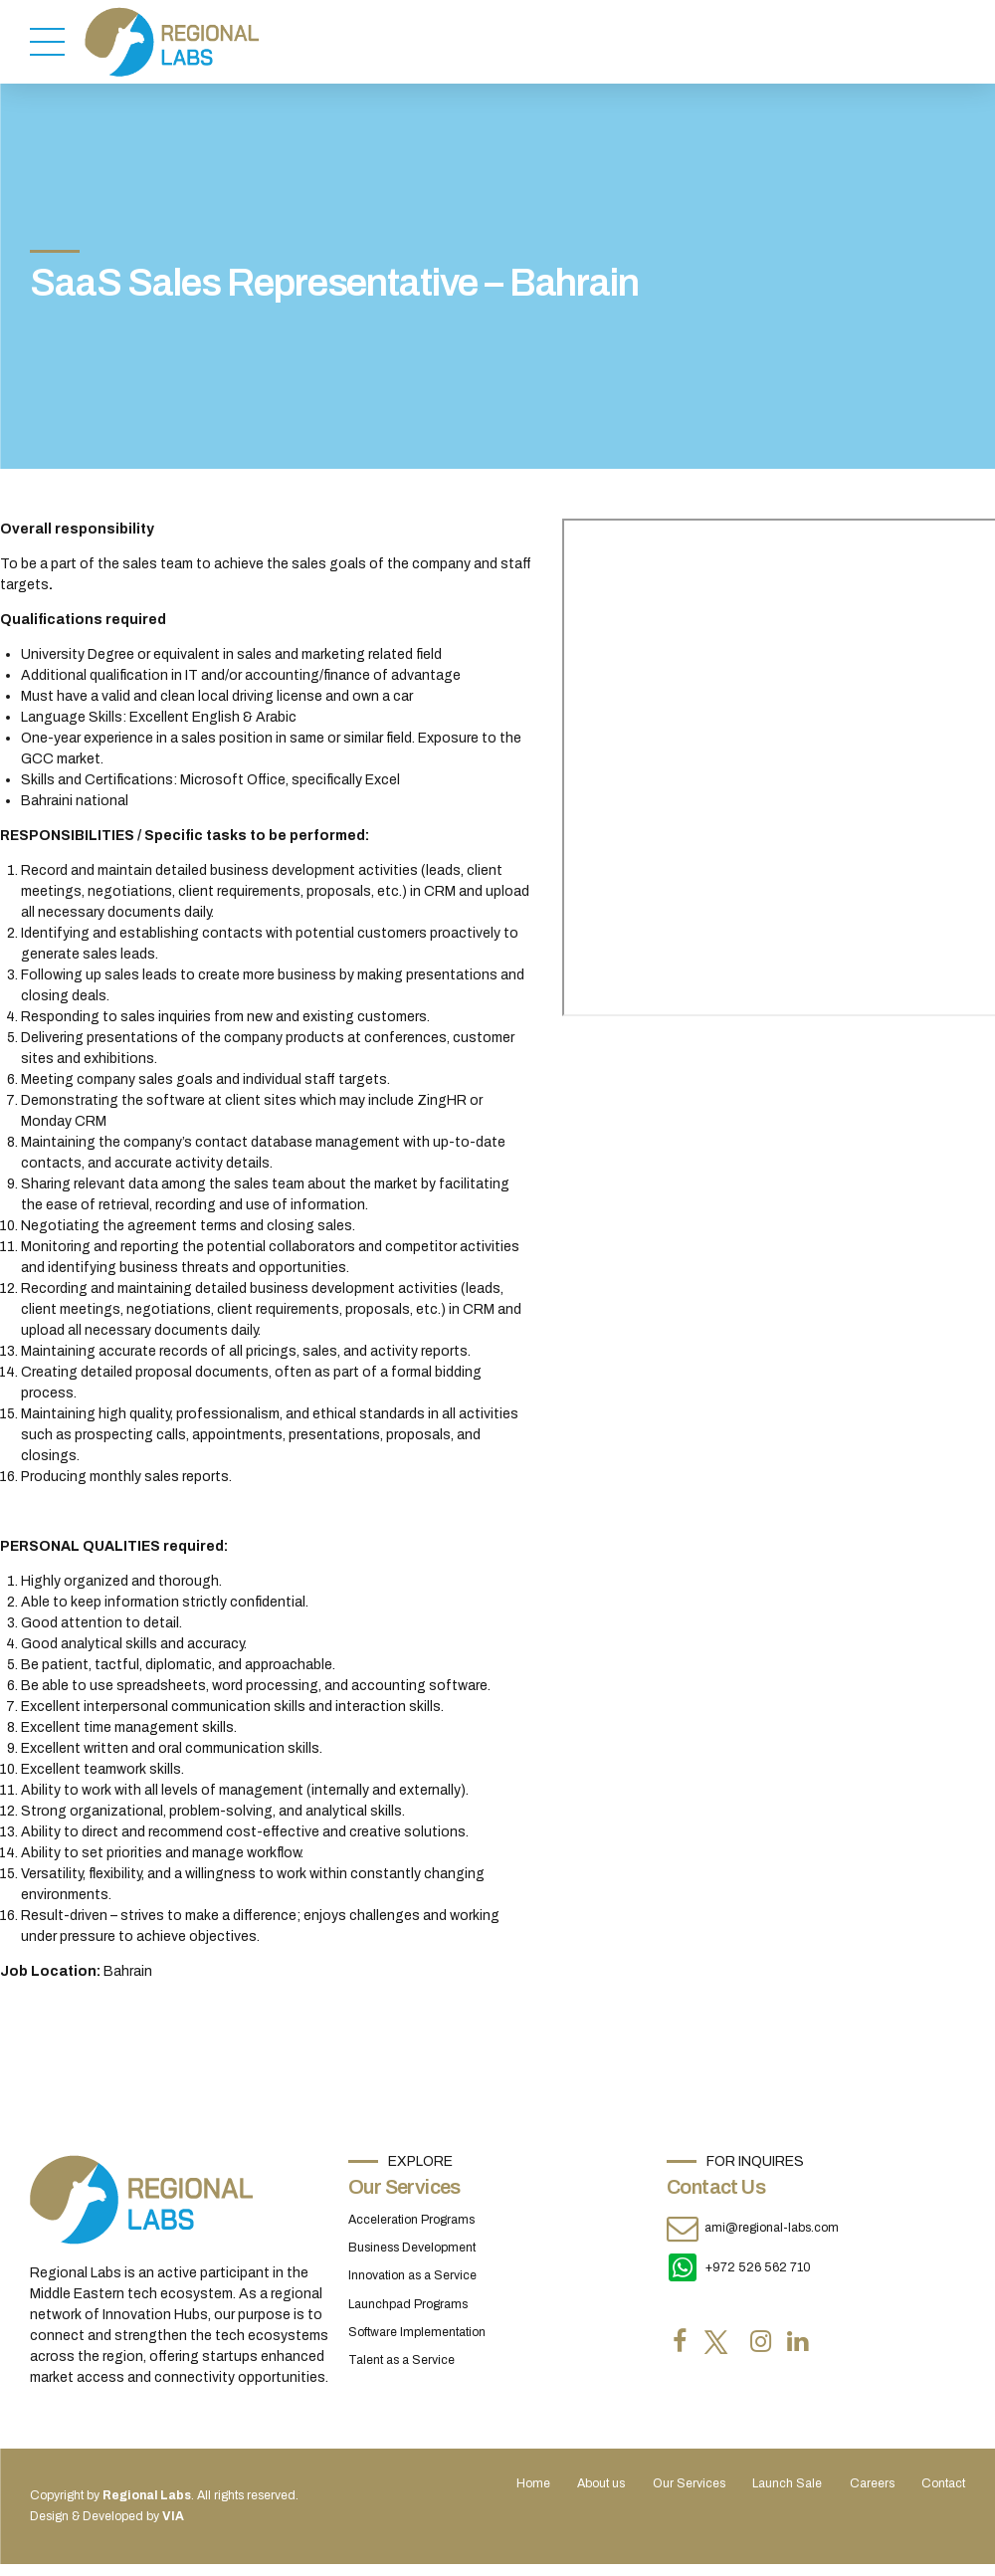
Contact (943, 2483)
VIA (173, 2516)
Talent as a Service (401, 2360)
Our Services (689, 2483)
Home (533, 2483)
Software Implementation (417, 2332)
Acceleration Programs (411, 2220)
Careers (872, 2483)
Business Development (412, 2247)
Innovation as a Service (412, 2275)
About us (601, 2483)
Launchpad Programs (408, 2304)
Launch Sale (787, 2483)
